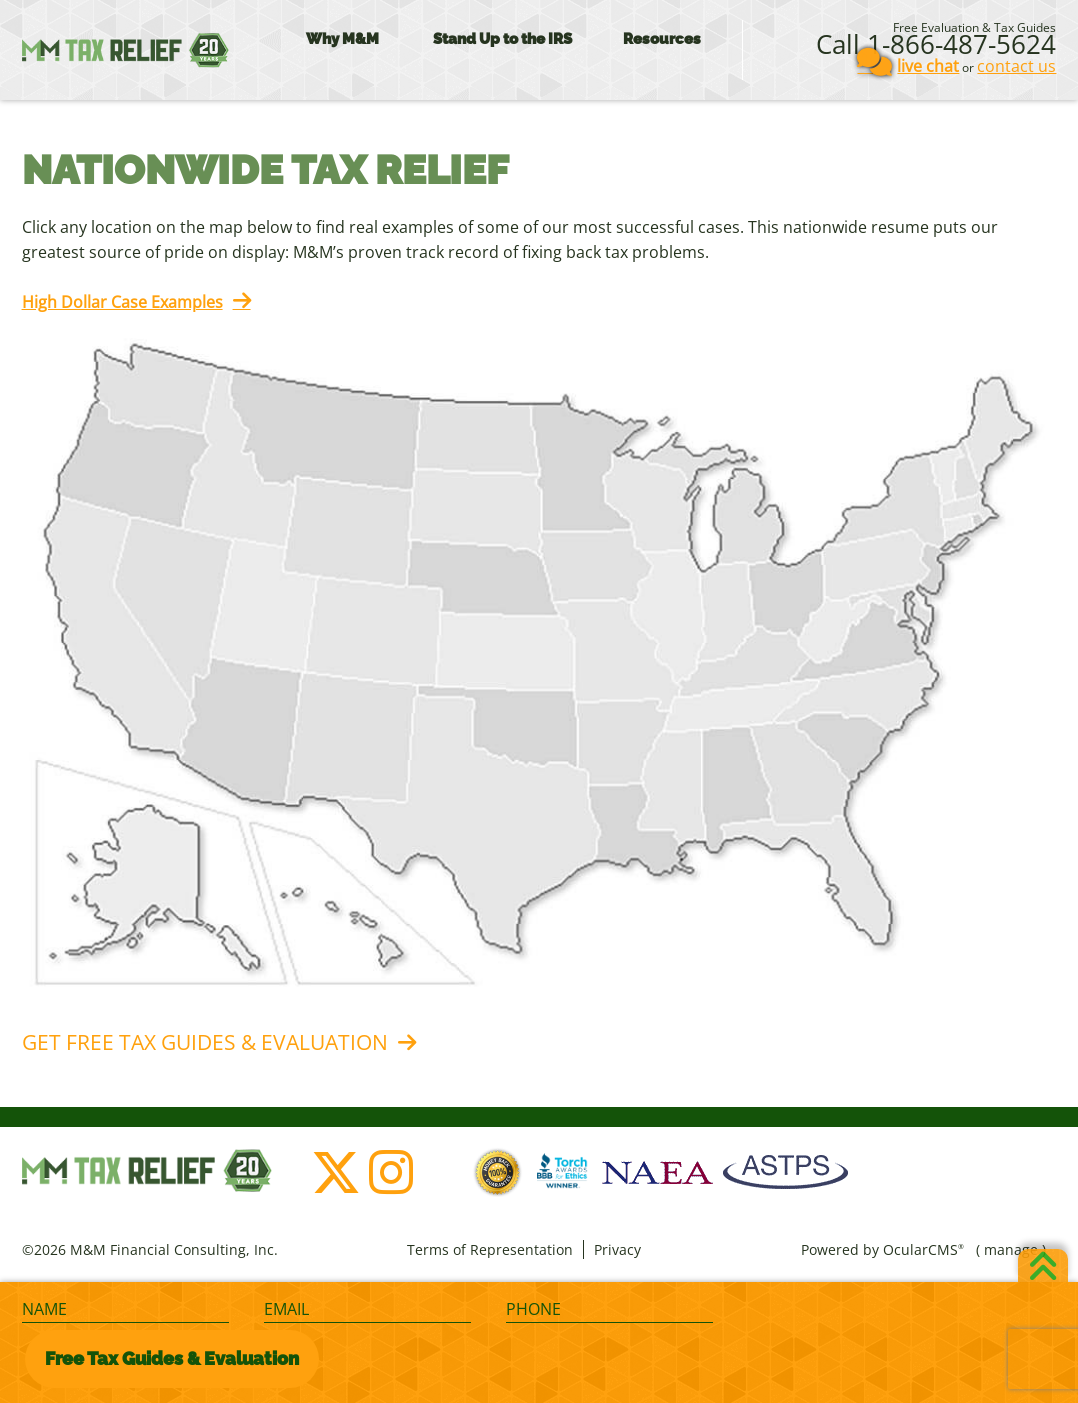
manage (1011, 1249)
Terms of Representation (490, 1249)
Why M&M (342, 39)
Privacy (617, 1249)
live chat (928, 66)
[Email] (367, 1310)
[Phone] (609, 1310)
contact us (1016, 66)
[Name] (125, 1310)
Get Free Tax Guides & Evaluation (205, 1042)
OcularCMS (923, 1249)
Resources (662, 39)
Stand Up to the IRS (502, 39)
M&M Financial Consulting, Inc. (125, 50)
